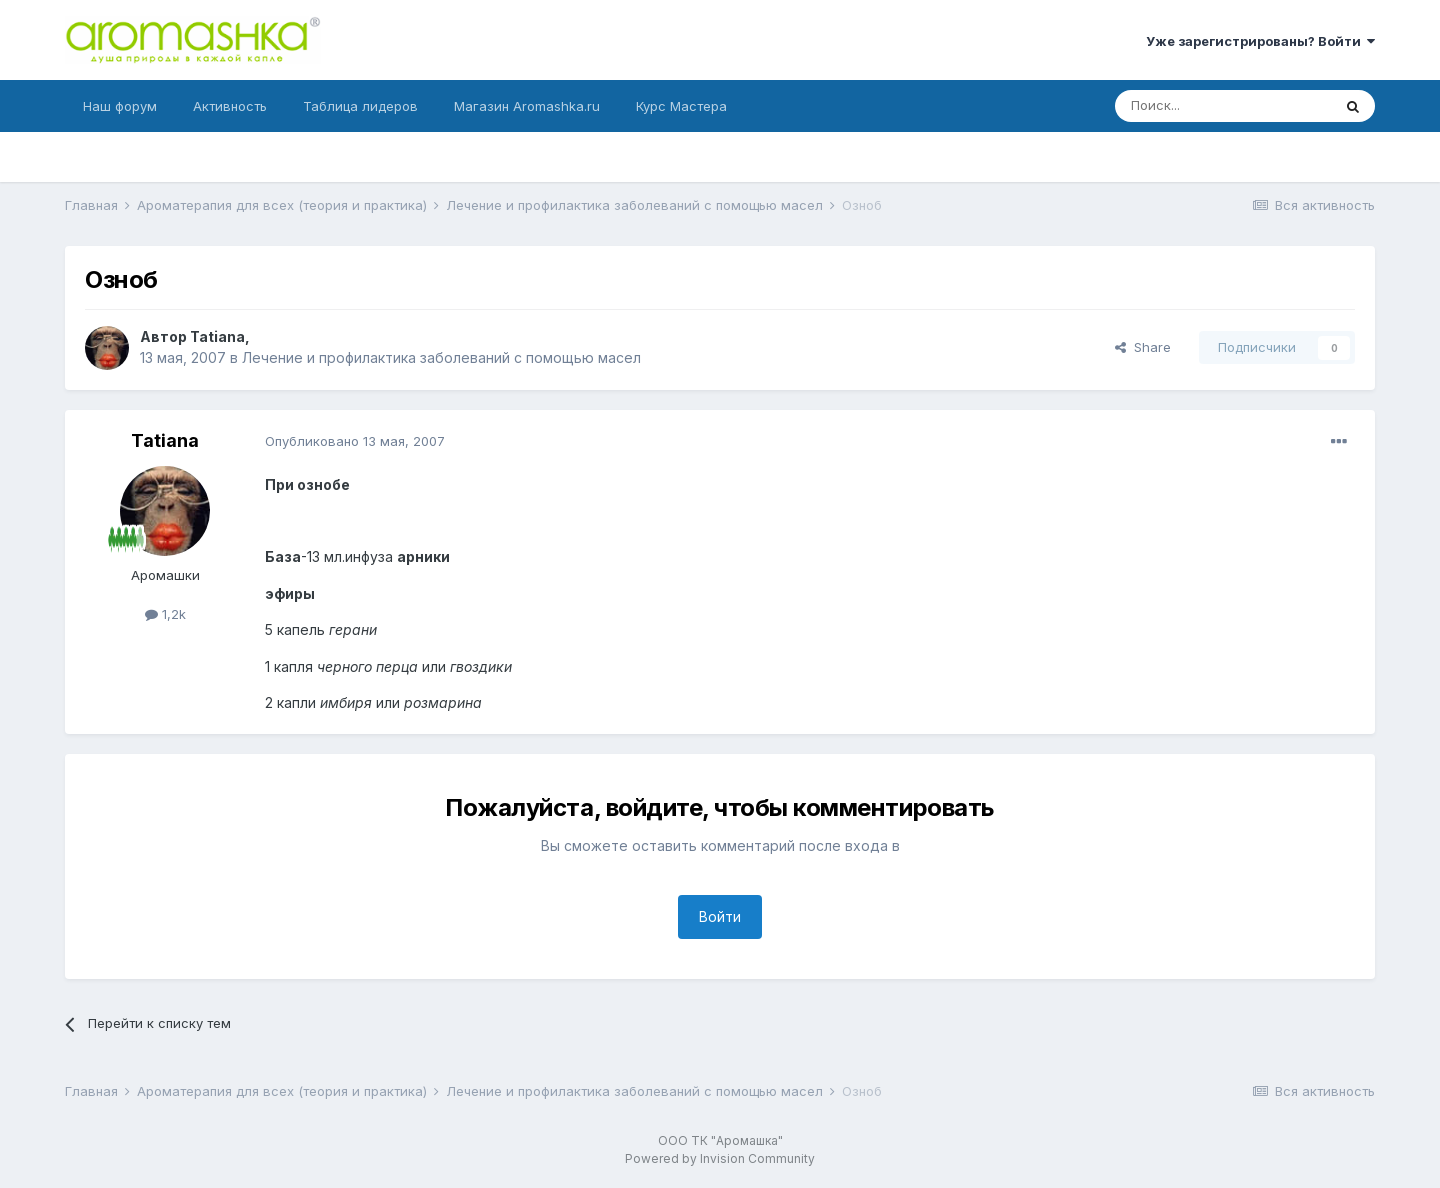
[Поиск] (1223, 106)
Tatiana (217, 336)
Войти (720, 916)
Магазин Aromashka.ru (527, 106)
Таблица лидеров (360, 106)
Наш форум (120, 106)
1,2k (165, 614)
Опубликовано (355, 441)
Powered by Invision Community (720, 1158)
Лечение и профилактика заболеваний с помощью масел (441, 357)
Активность (230, 106)
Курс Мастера (681, 106)
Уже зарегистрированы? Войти (1260, 41)
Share (1143, 347)
